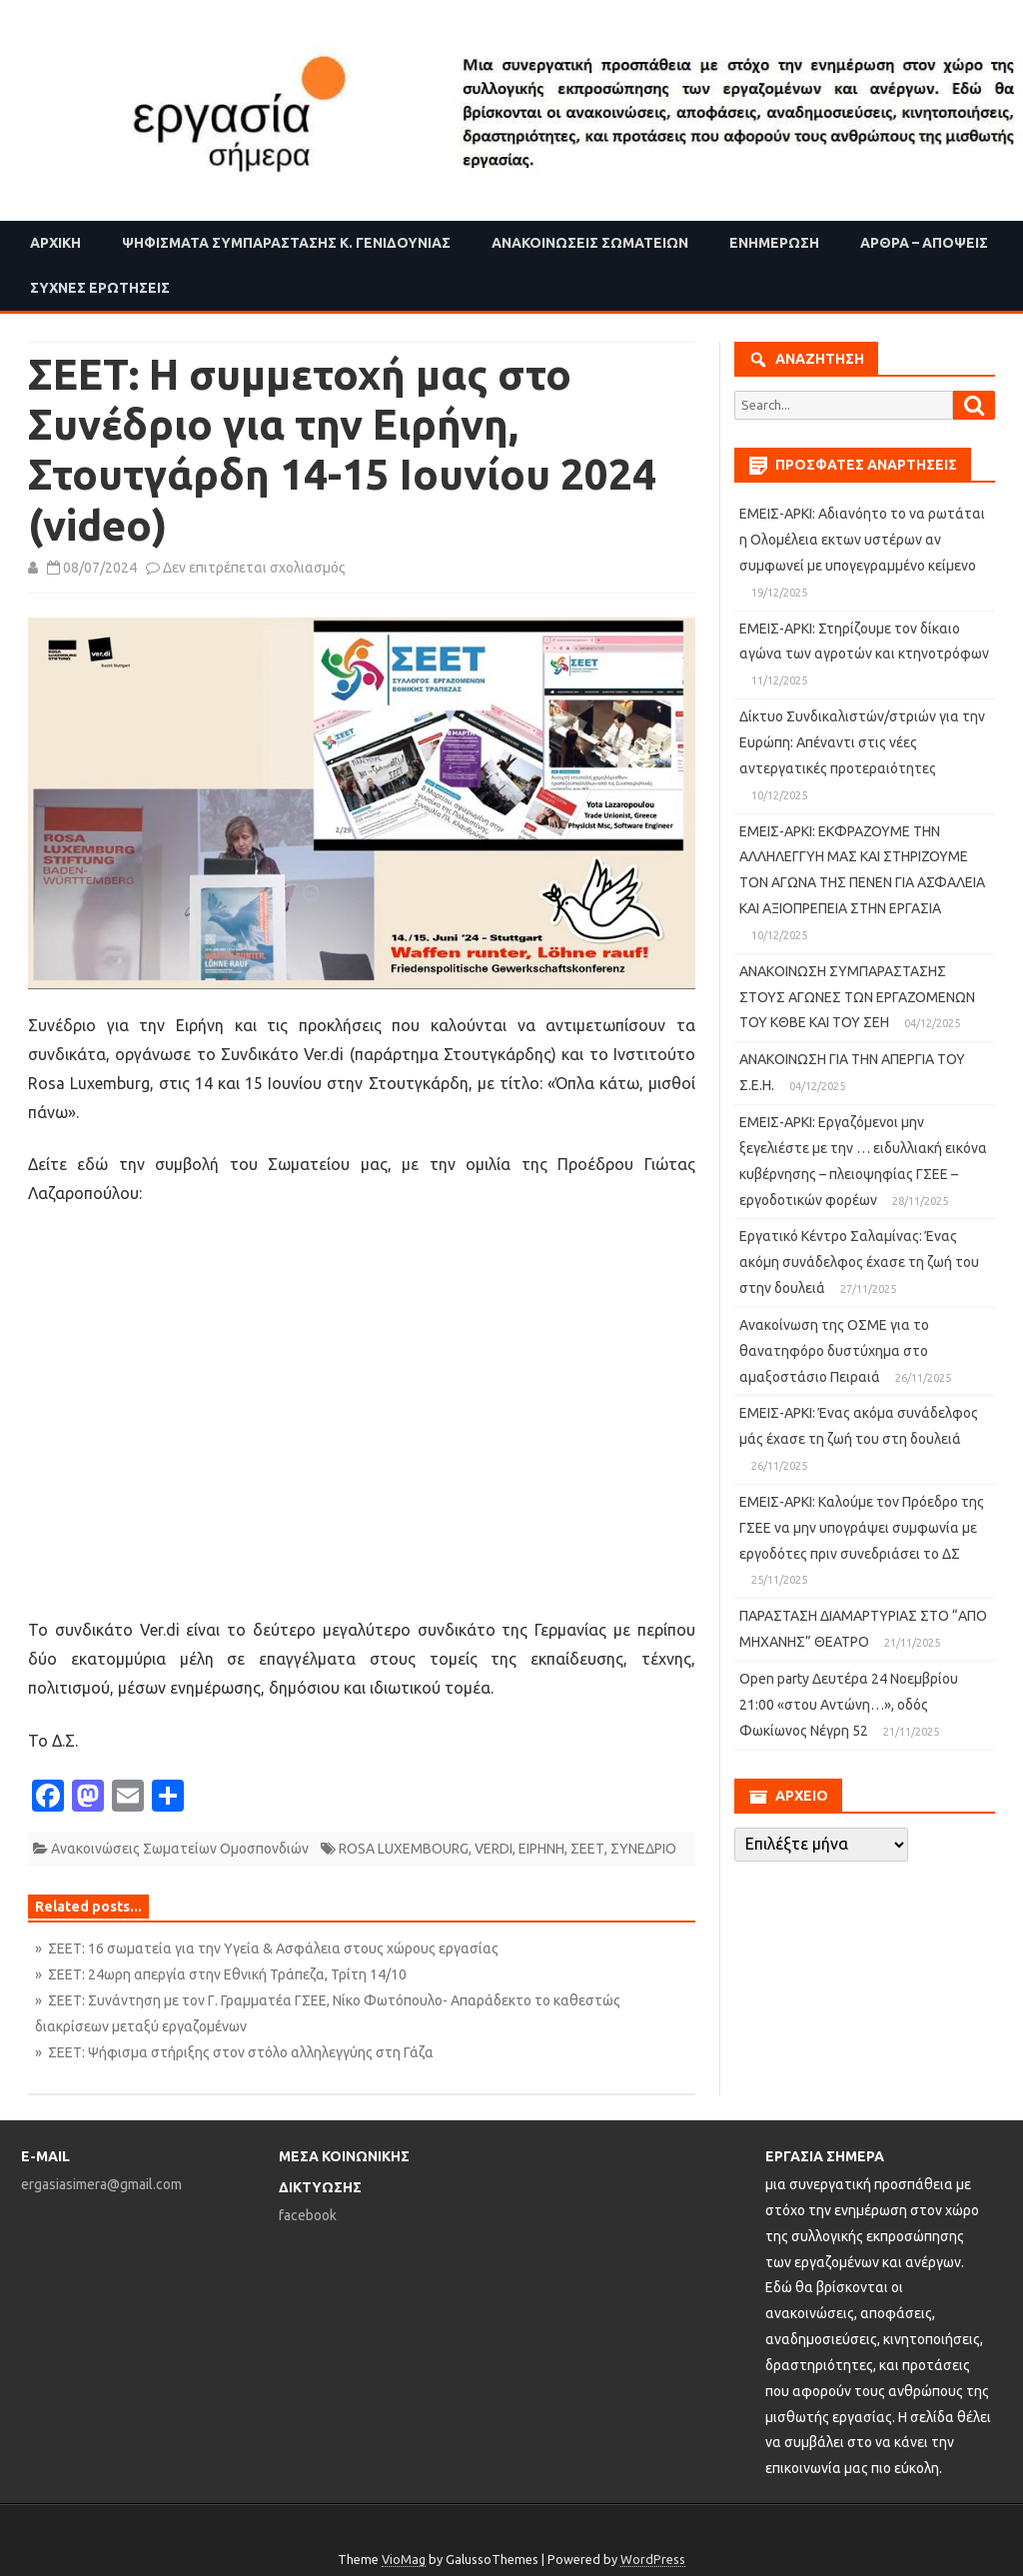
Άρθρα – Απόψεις (924, 243)
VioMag (404, 2559)
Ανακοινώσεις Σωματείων (590, 243)
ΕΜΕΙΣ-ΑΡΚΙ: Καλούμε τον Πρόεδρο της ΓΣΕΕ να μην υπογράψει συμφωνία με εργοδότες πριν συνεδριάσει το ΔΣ (861, 1528)
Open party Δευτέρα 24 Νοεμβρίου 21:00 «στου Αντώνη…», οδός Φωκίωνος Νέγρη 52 (848, 1705)
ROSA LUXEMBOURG (404, 1849)
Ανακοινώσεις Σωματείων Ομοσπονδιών (180, 1849)
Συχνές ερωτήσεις (100, 288)
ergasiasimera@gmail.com (101, 2184)
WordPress (652, 2559)
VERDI (493, 1849)
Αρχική (55, 243)
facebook (308, 2215)
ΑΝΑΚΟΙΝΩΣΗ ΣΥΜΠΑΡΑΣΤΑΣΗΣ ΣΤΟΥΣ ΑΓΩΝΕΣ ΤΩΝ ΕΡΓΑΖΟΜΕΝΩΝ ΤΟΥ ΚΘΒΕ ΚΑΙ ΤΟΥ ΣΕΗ (857, 997)
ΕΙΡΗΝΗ (541, 1849)
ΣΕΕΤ (587, 1849)
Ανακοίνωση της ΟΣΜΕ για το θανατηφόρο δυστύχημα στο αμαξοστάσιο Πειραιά (834, 1351)
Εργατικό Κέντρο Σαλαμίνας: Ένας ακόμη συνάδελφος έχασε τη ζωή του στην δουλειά (859, 1262)
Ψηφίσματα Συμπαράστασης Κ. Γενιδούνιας (286, 243)
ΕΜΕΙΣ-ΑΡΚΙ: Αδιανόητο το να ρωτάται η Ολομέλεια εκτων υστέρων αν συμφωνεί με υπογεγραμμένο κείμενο (862, 540)
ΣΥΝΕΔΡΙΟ (643, 1849)
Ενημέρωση (774, 243)
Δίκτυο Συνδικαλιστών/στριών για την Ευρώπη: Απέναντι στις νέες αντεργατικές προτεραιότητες (862, 742)
